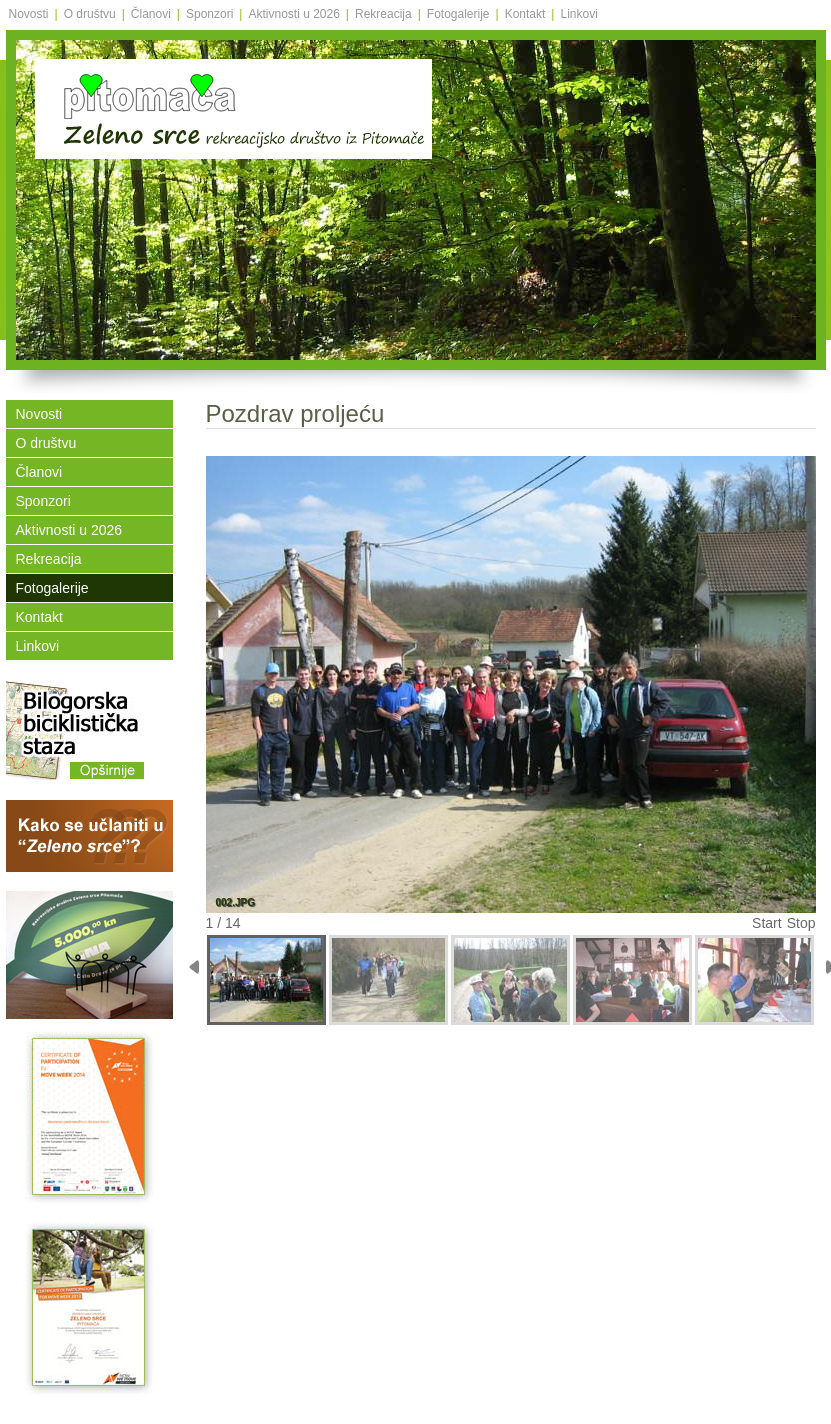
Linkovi (578, 14)
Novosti (29, 14)
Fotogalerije (458, 14)
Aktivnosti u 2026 (293, 14)
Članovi (151, 14)
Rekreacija (383, 14)
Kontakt (525, 14)
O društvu (90, 14)
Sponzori (209, 14)
